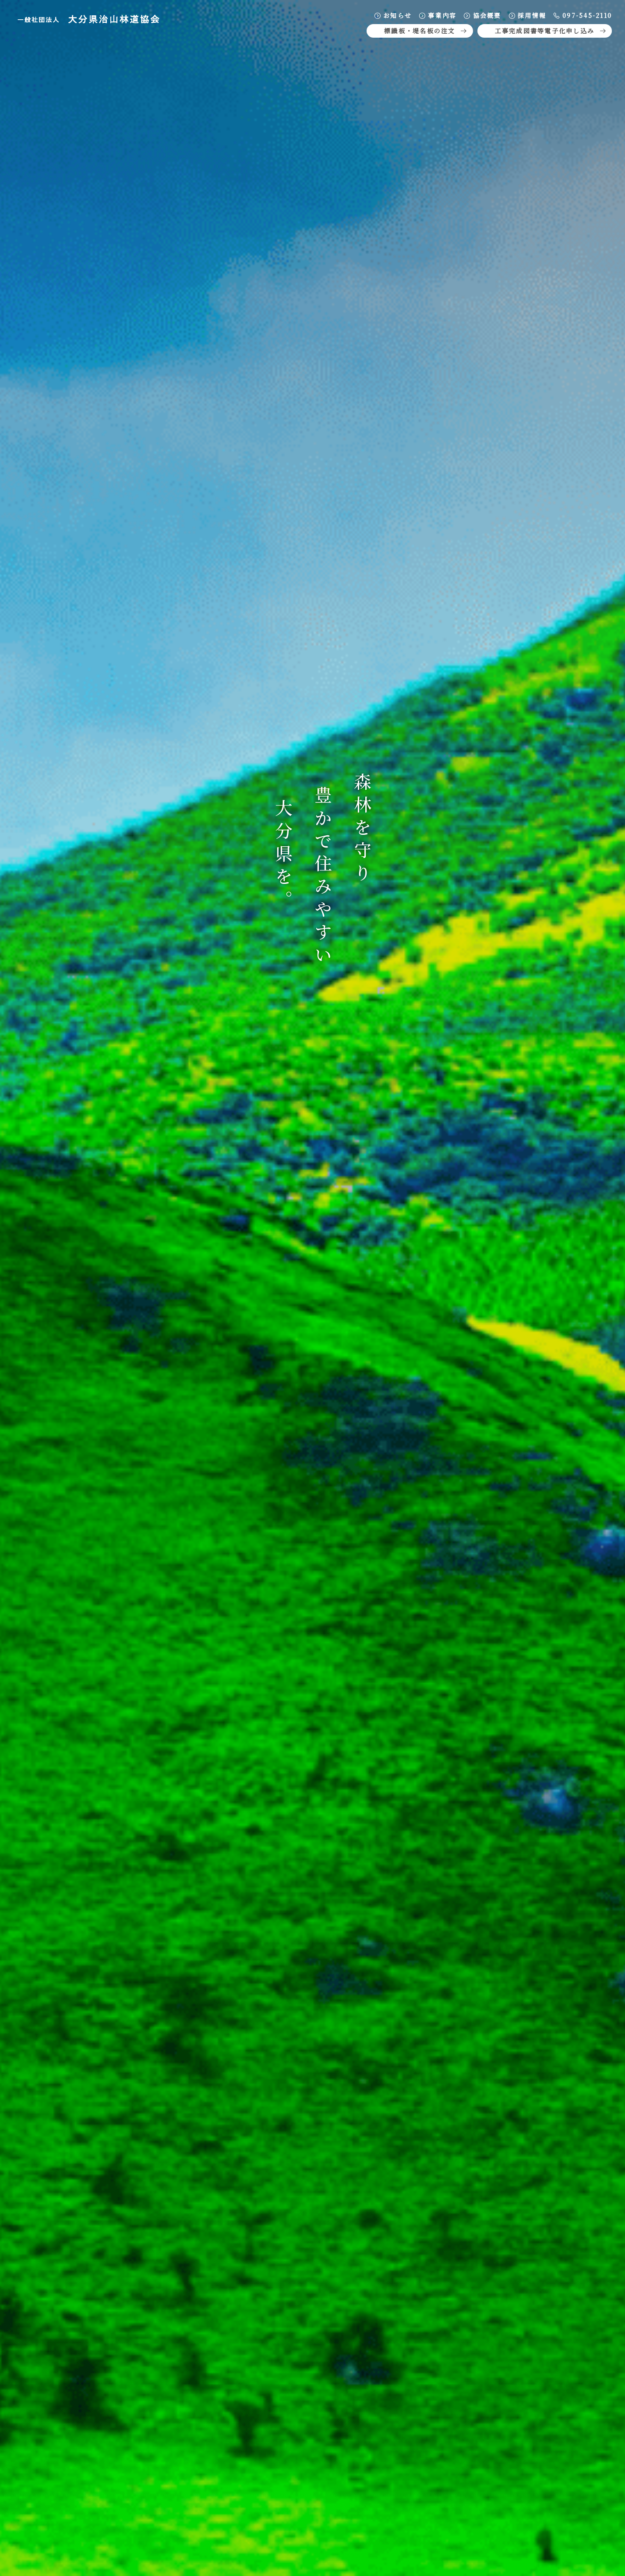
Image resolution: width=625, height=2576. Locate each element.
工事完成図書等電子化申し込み (551, 30)
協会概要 (482, 15)
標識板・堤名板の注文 (426, 30)
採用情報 (527, 15)
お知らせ (393, 15)
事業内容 (437, 15)
